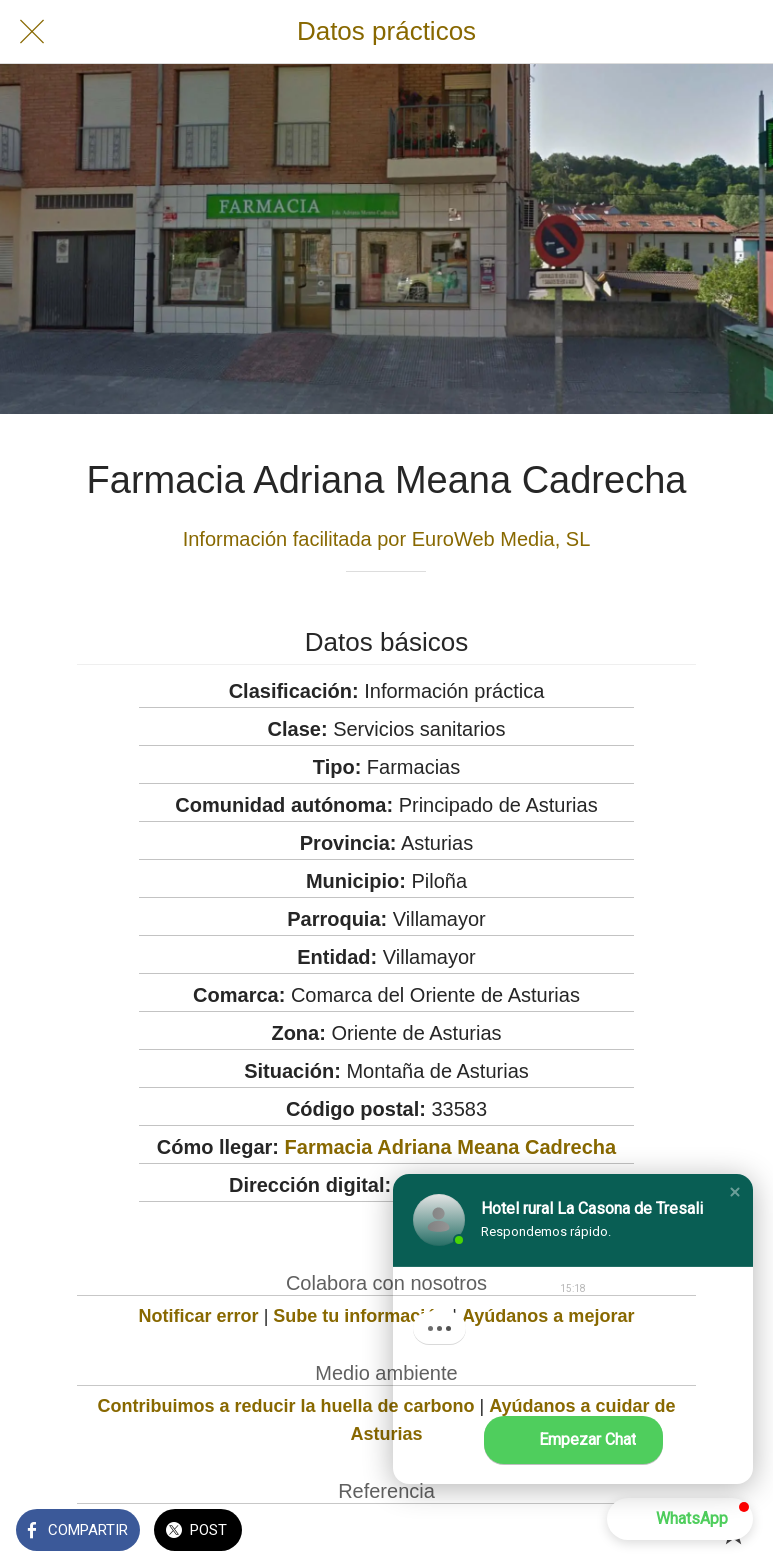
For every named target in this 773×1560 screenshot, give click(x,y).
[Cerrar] (32, 32)
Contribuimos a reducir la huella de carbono (285, 1406)
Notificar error (199, 1316)
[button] (735, 1192)
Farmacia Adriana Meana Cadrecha (451, 1147)
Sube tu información (360, 1316)
